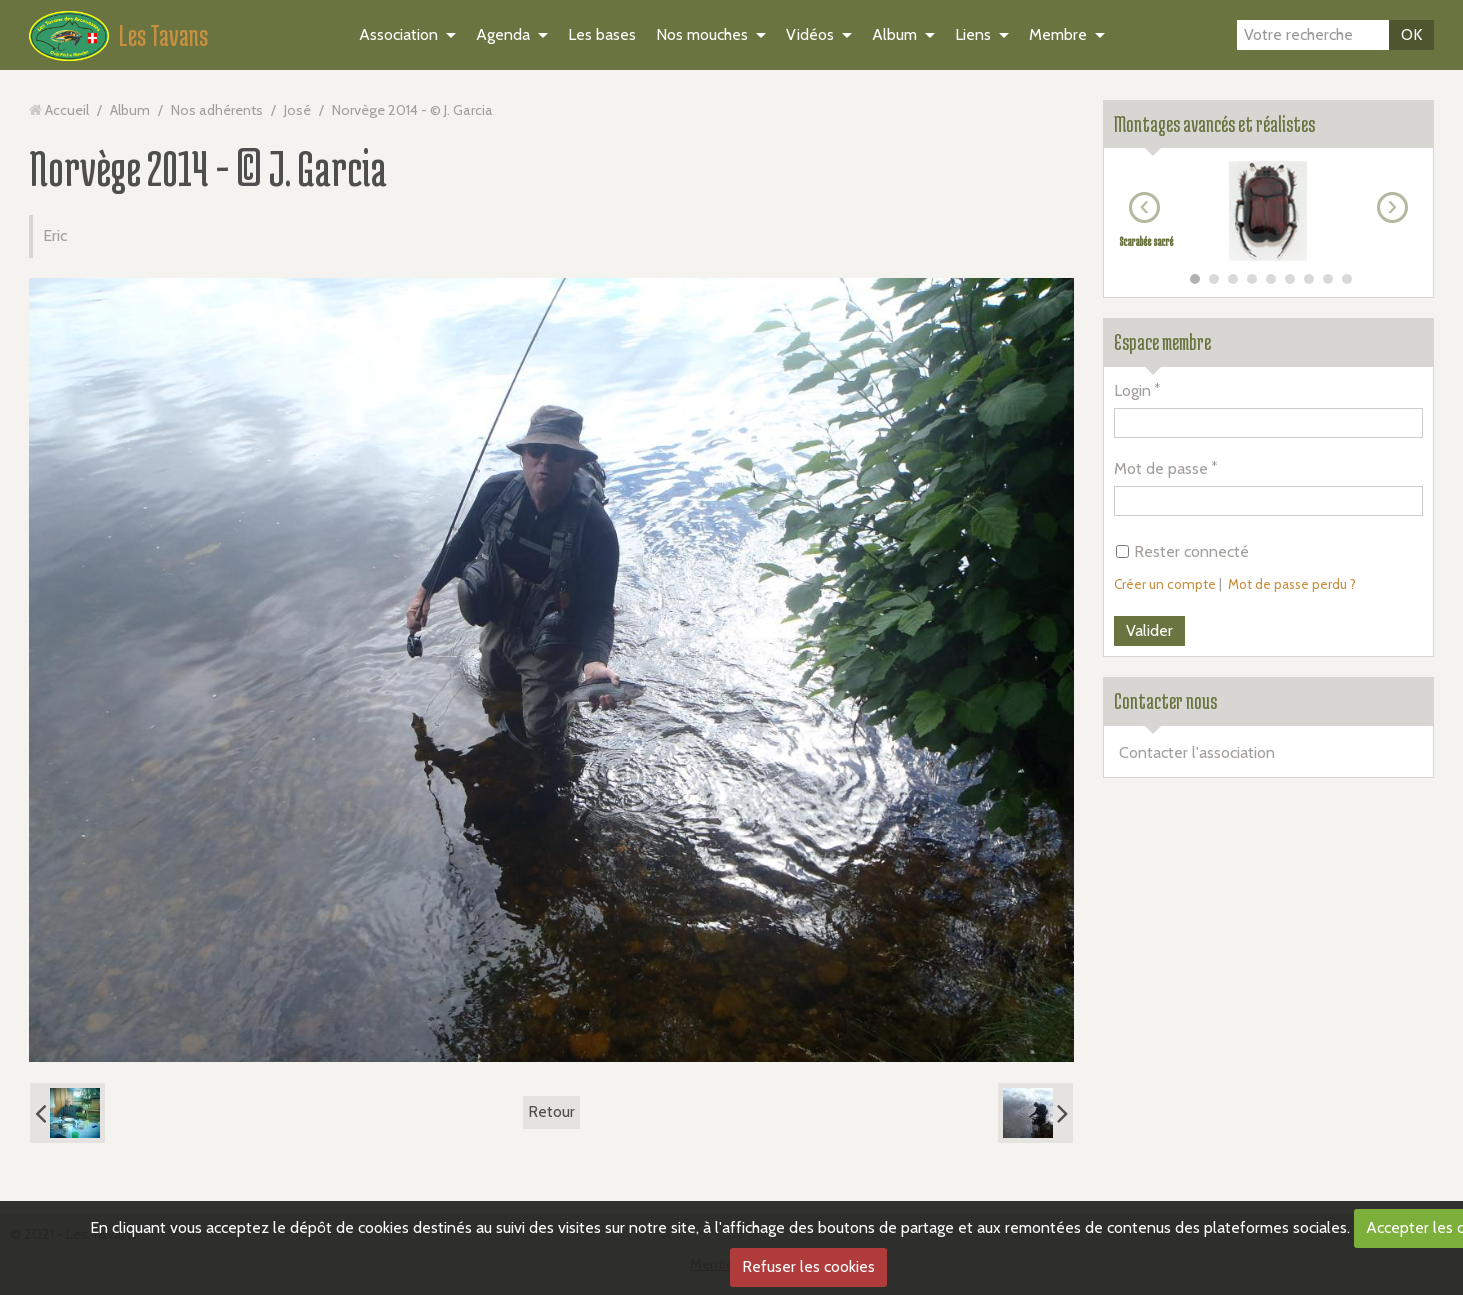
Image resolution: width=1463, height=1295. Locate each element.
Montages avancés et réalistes (1214, 124)
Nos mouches (702, 34)
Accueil (67, 110)
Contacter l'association (1197, 752)
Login (1132, 390)
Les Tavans (163, 35)
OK (1411, 34)
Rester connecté (1182, 551)
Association (398, 34)
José (297, 110)
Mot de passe (1161, 468)
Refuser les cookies (808, 1266)
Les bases (602, 34)
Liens (973, 34)
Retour (551, 1111)
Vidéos (810, 34)
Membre (1058, 34)
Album (894, 34)
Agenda (503, 34)
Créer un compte (1165, 584)
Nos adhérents (217, 110)
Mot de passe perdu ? (1292, 584)
